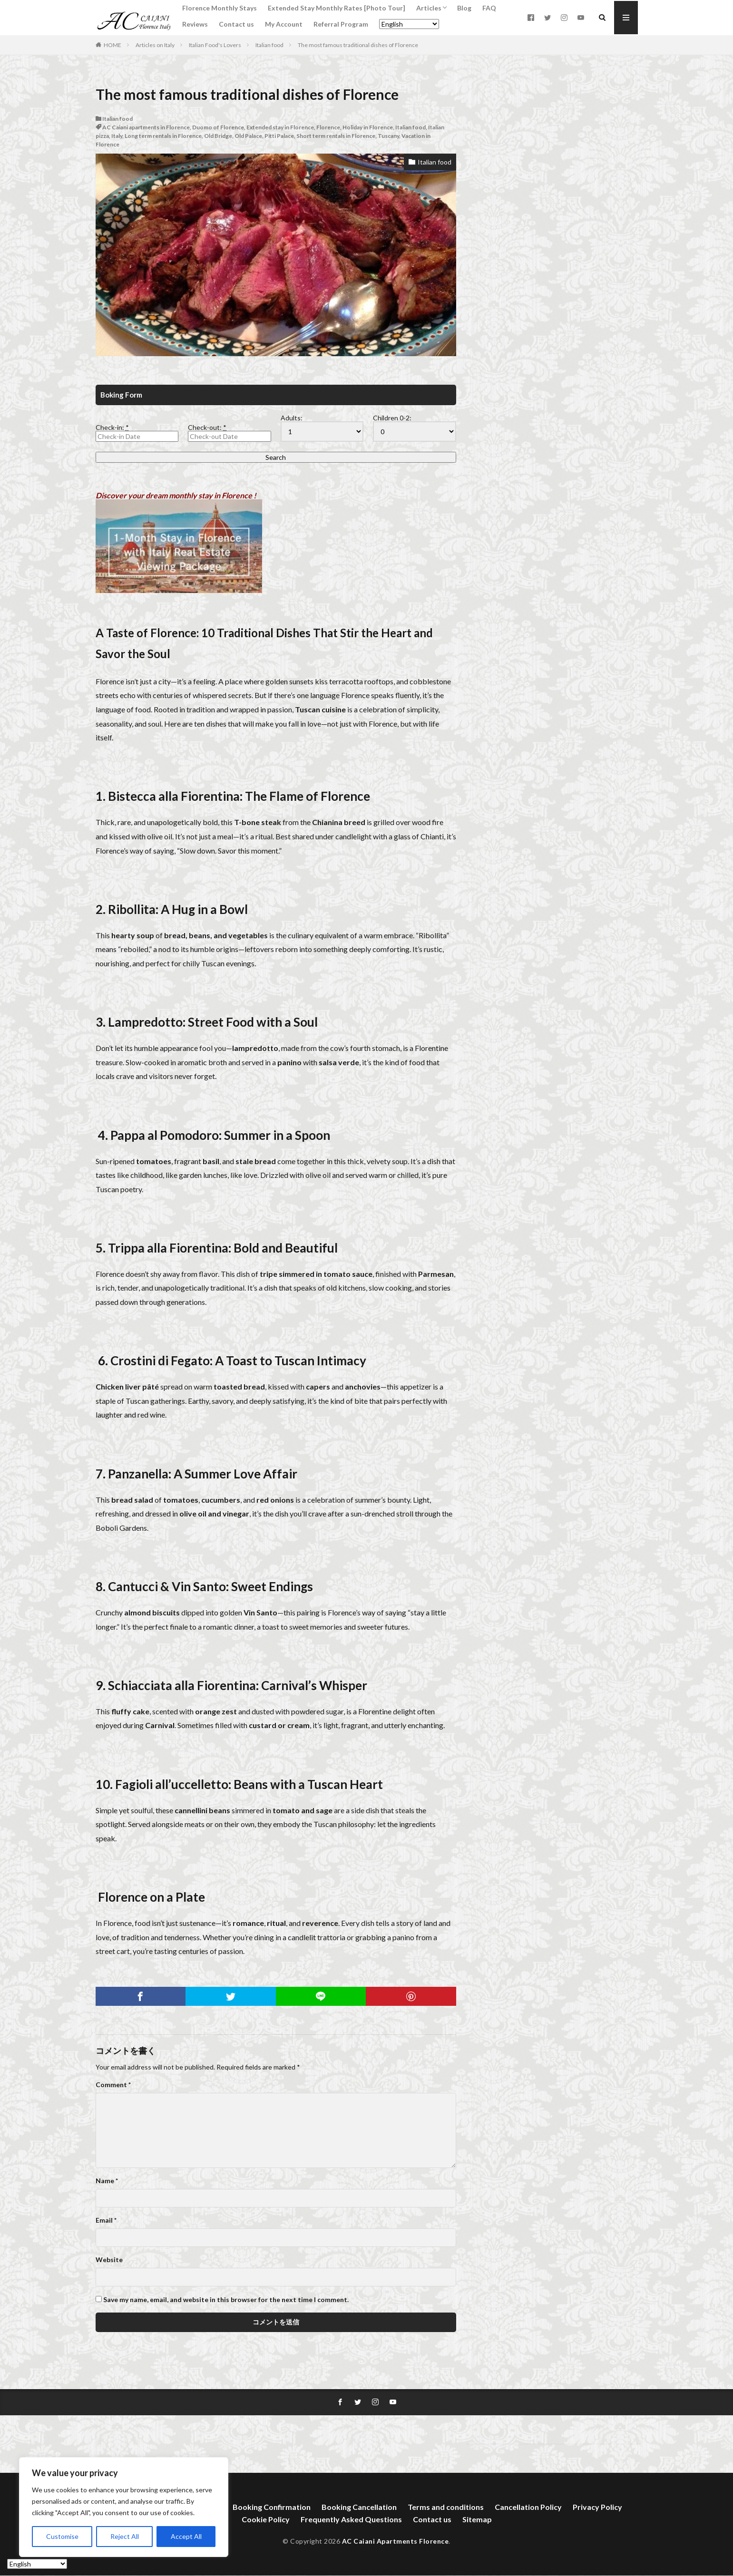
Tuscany (388, 136)
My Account (284, 24)
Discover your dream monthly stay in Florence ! (176, 495)
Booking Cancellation (359, 2506)
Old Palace (248, 136)
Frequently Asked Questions (351, 2519)
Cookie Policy (266, 2519)
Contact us (236, 24)
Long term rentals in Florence (163, 136)
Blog (464, 8)
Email (106, 2220)
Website (109, 2259)
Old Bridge (218, 136)
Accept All (186, 2536)
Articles (428, 8)
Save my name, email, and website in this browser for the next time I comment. (226, 2299)
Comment (113, 2084)
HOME (112, 45)
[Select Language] (409, 24)
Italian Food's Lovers (215, 45)
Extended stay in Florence (280, 127)
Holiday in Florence (367, 127)
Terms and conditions (446, 2506)
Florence (328, 127)
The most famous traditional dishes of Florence (358, 45)
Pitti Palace (279, 136)
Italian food (269, 45)
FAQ (489, 8)
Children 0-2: (392, 418)
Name (107, 2180)
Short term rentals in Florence (335, 136)
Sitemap (477, 2519)
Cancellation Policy (528, 2506)
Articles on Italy (155, 45)
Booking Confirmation (272, 2506)
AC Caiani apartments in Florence (146, 127)
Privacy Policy (597, 2506)
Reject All (124, 2536)
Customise (62, 2536)
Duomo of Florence (218, 127)
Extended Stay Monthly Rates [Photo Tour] (336, 8)
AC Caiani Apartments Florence (395, 2541)
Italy (116, 136)
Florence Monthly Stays (219, 8)
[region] (123, 2507)
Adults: (292, 418)
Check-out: (207, 427)
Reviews (195, 24)
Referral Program (340, 24)
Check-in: (112, 427)
